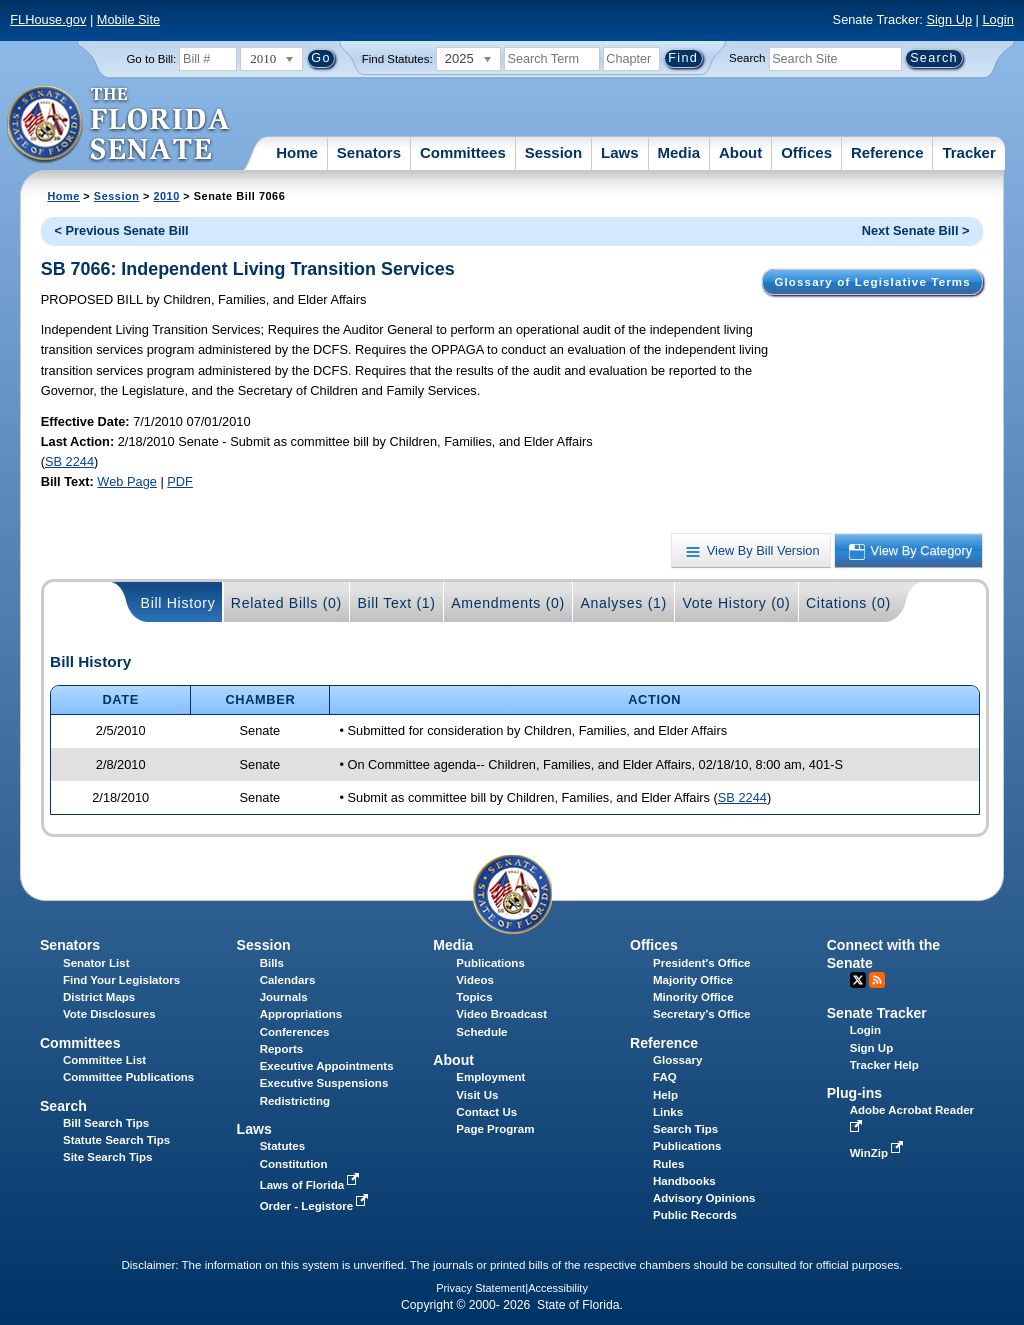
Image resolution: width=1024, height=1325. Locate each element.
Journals (284, 997)
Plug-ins (855, 1093)
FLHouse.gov (48, 19)
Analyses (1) (623, 603)
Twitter (858, 980)
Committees (463, 152)
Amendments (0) (508, 603)
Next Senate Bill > (916, 230)
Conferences (295, 1032)
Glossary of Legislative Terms (872, 282)
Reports (282, 1049)
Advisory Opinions (704, 1198)
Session (554, 152)
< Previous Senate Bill (122, 230)
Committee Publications (128, 1077)
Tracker (968, 152)
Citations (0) (848, 603)
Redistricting (295, 1101)
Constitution (294, 1164)
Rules (668, 1164)
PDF (180, 481)
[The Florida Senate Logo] (119, 125)
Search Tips (685, 1129)
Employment (490, 1077)
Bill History (178, 603)
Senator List (96, 963)
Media (679, 152)
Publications (490, 963)
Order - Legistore (316, 1206)
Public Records (695, 1215)
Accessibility (558, 1288)
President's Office (701, 963)
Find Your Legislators (121, 980)
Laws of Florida (312, 1185)
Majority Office (693, 980)
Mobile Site (128, 19)
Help (665, 1095)
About (740, 152)
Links (668, 1112)
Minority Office (693, 997)
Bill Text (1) (396, 603)
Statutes (282, 1146)
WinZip (878, 1153)
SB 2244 (69, 461)
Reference (887, 152)
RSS (877, 980)
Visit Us (477, 1095)
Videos (475, 980)
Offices (806, 152)
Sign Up (949, 19)
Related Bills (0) (286, 603)
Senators (369, 152)
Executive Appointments (327, 1066)
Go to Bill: (151, 59)
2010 (166, 196)
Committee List (104, 1060)
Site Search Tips (107, 1157)
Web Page (127, 481)
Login (997, 19)
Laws (620, 152)
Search (747, 58)
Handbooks (684, 1181)
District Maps (99, 997)
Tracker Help (884, 1065)
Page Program (495, 1129)
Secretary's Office (701, 1014)
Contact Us (486, 1112)
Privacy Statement (480, 1288)
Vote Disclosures (109, 1014)
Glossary (677, 1060)
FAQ (665, 1077)
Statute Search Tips (116, 1140)
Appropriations (301, 1014)
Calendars (288, 980)
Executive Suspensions (324, 1083)
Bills (272, 963)
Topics (474, 997)
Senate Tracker (877, 1013)
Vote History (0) (736, 603)
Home (297, 152)
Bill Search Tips (106, 1123)
